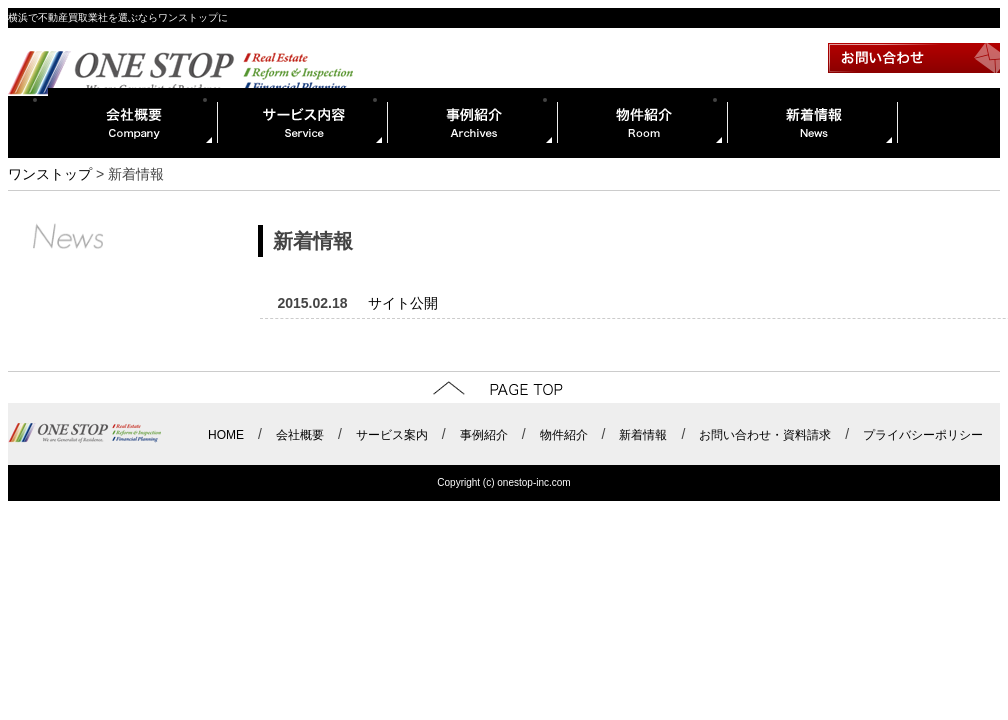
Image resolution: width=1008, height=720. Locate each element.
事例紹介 (473, 123)
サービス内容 (303, 123)
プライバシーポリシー (923, 435)
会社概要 (133, 123)
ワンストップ (50, 174)
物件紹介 (643, 123)
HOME (226, 435)
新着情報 (813, 123)
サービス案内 (392, 435)
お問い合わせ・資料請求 (765, 435)
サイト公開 (403, 303)
